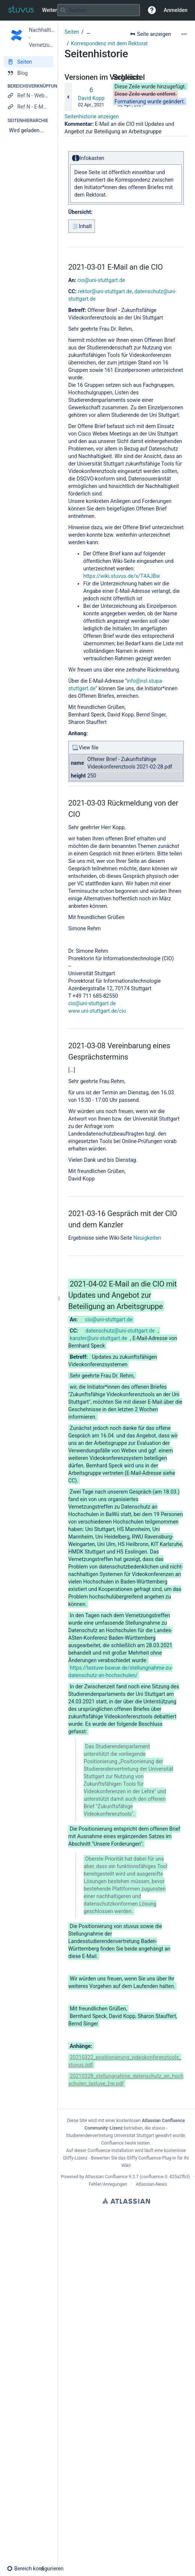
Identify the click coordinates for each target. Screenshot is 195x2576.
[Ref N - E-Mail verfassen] (28, 106)
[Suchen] (63, 10)
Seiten (71, 32)
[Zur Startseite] (21, 10)
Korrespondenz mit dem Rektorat (109, 43)
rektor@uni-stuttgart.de (105, 291)
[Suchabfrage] (98, 10)
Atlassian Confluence (106, 2176)
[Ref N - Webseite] (28, 95)
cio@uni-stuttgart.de (101, 280)
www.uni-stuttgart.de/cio (97, 1011)
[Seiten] (28, 61)
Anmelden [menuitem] (176, 10)
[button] (152, 10)
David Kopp (91, 98)
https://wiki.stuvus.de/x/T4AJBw (121, 576)
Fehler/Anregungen (108, 2184)
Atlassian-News (151, 2184)
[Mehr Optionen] (184, 34)
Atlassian (126, 2201)
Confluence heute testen (125, 2143)
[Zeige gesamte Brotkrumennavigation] (88, 32)
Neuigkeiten (147, 1238)
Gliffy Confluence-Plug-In (152, 2158)
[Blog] (28, 73)
